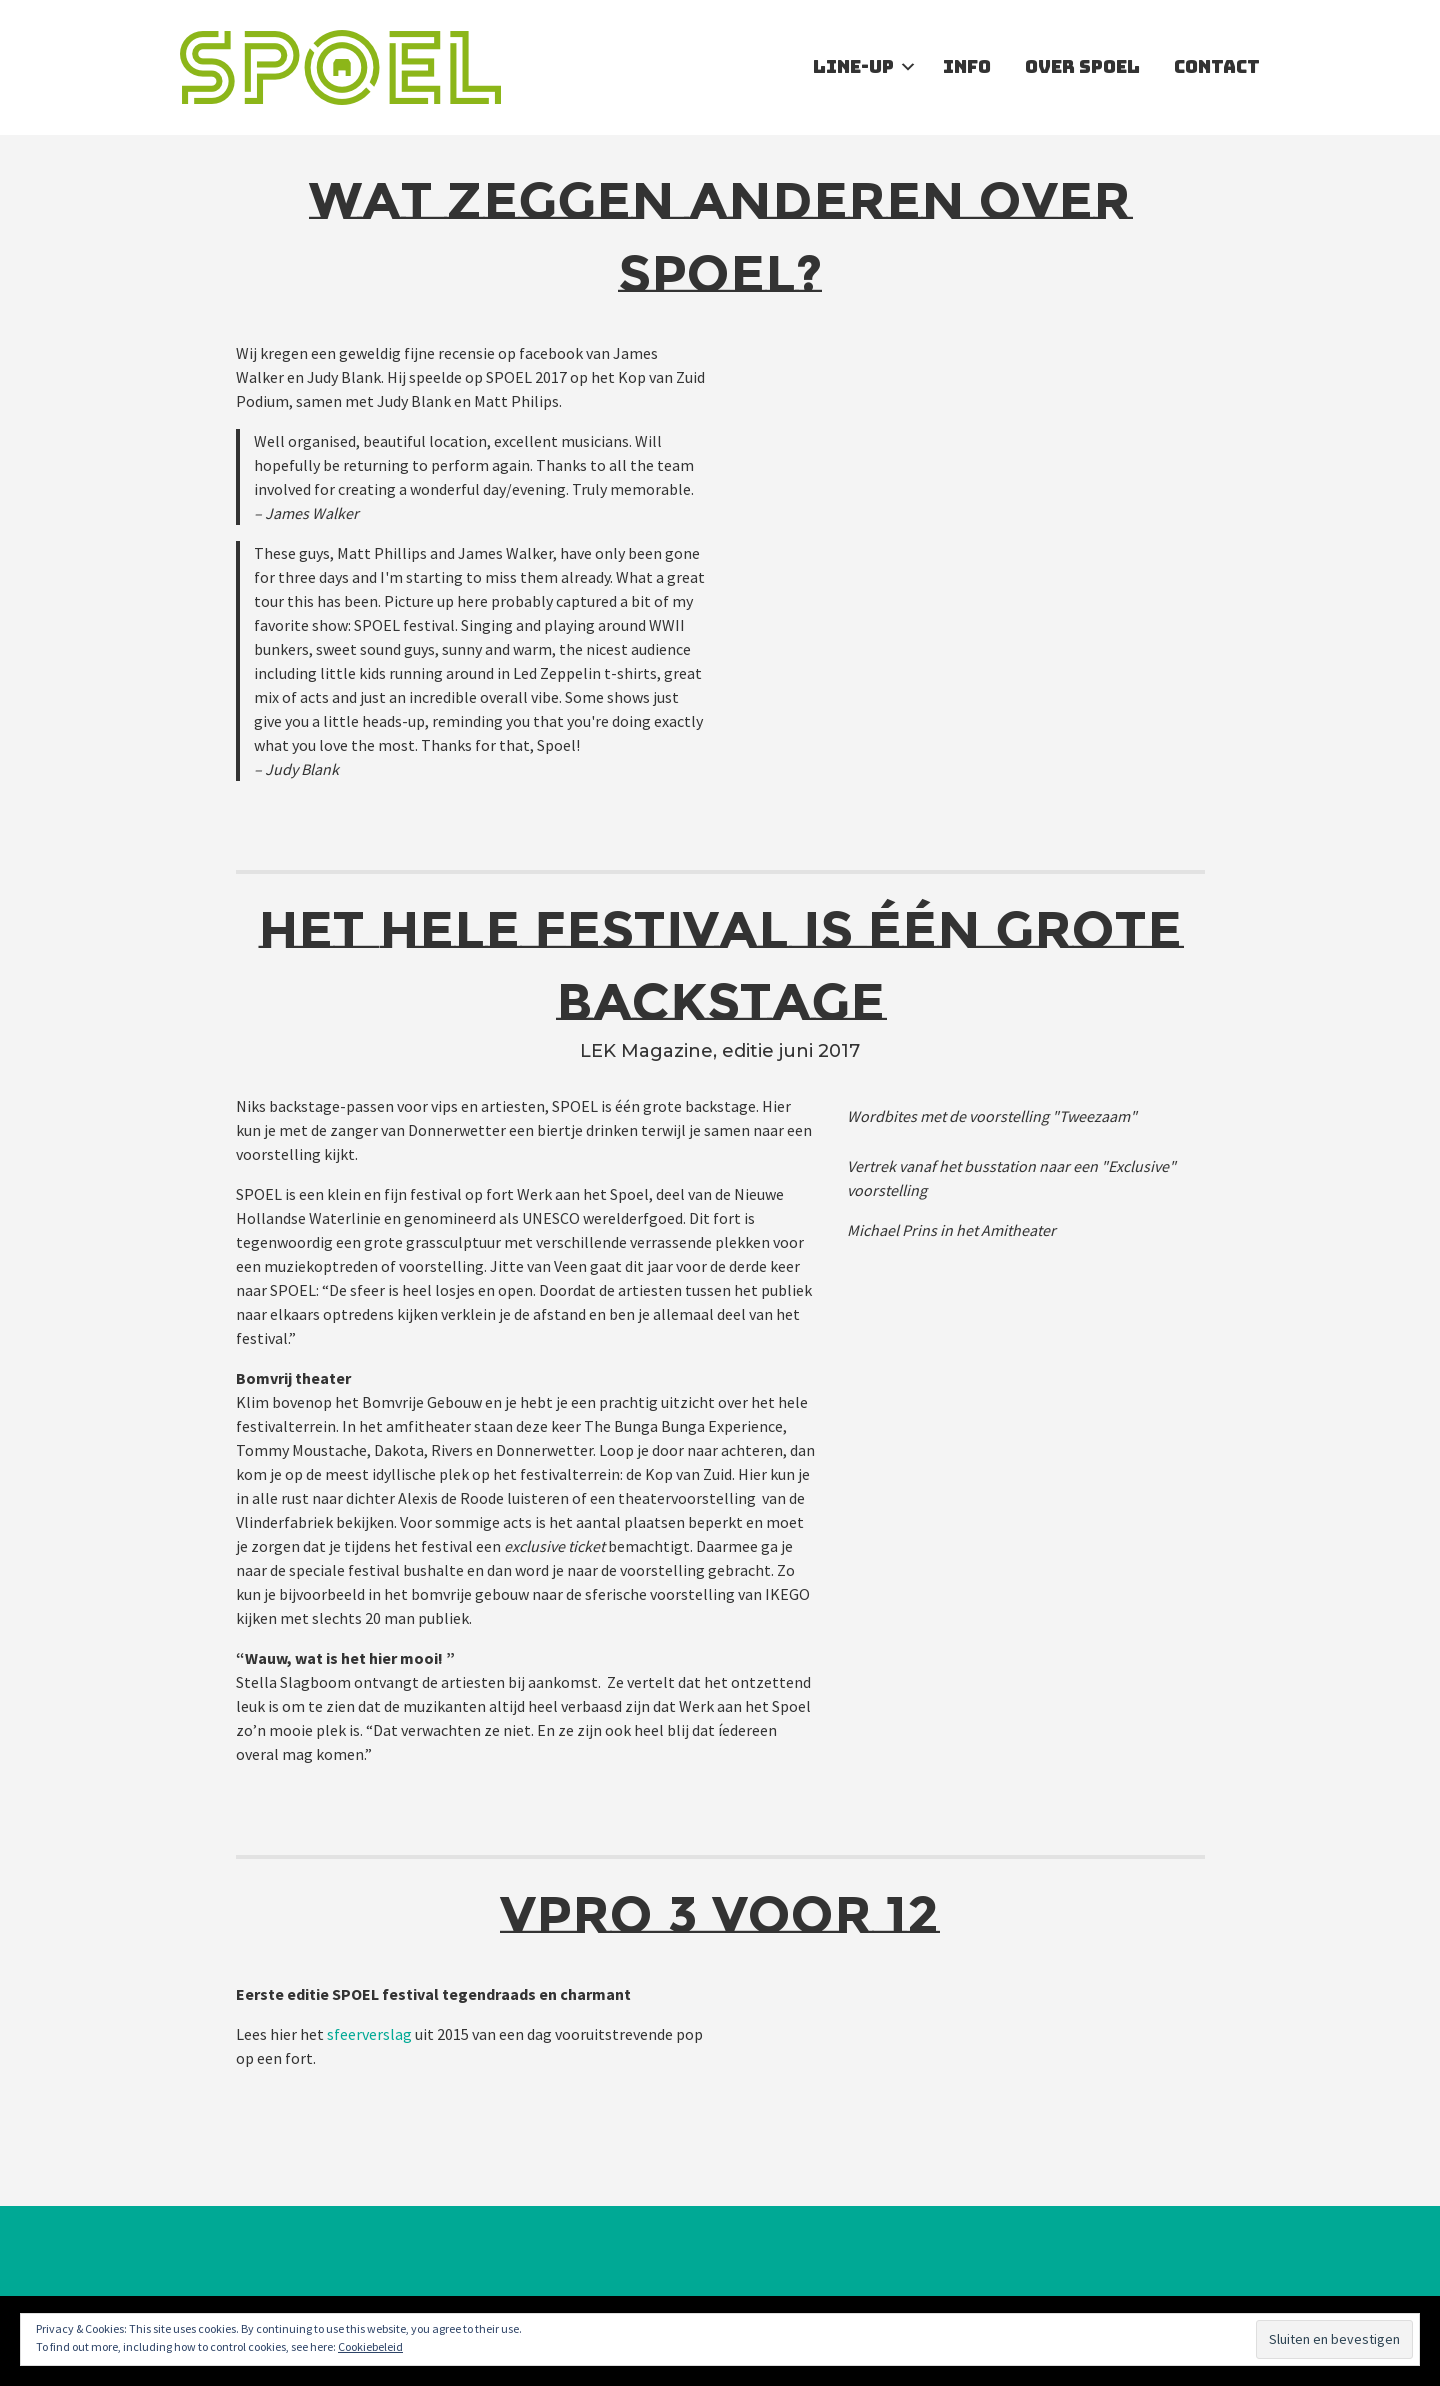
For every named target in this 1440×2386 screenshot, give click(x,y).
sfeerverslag (369, 2034)
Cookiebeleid (370, 2346)
